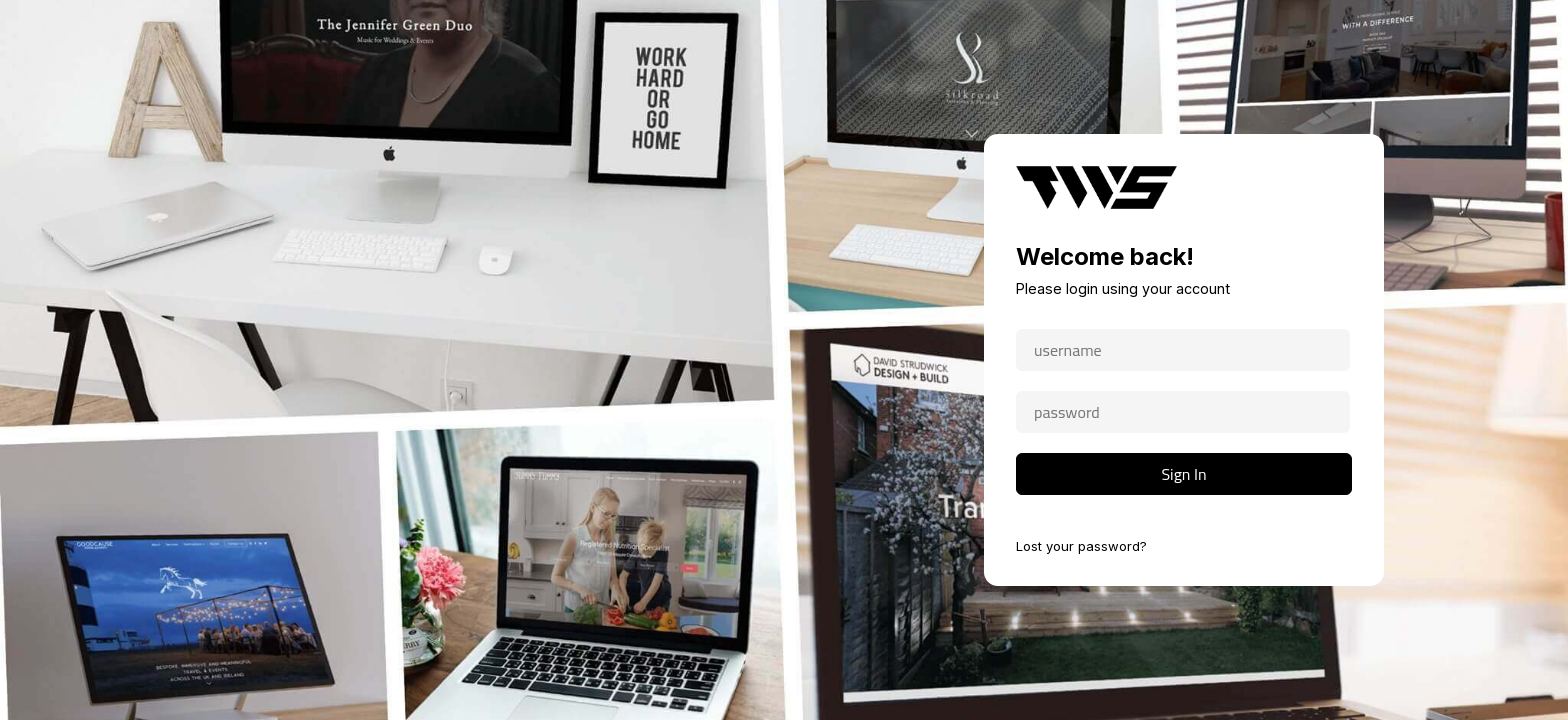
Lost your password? (1081, 546)
